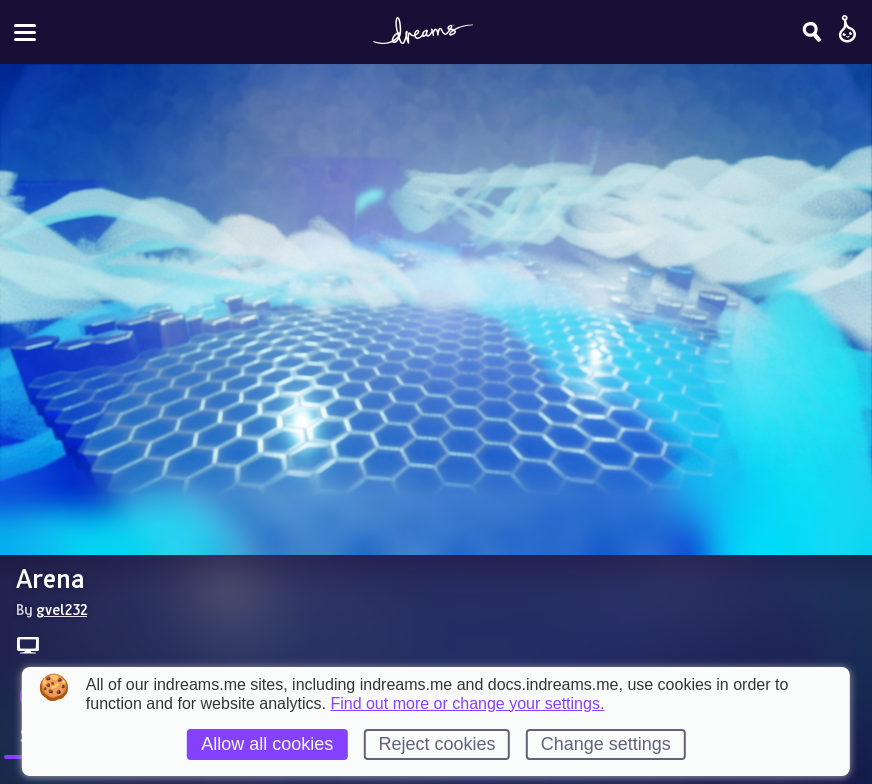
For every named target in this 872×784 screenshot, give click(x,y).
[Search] (812, 32)
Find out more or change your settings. (467, 704)
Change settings (606, 744)
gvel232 (61, 609)
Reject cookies (436, 744)
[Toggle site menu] (25, 32)
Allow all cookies (267, 744)
